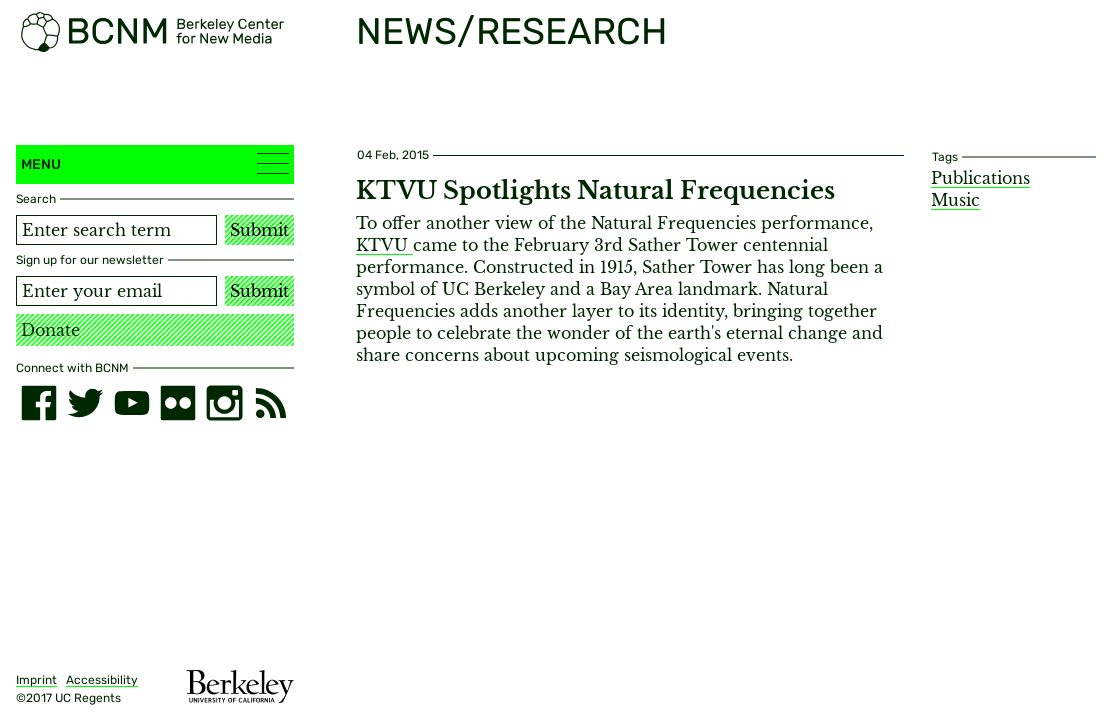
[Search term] (116, 230)
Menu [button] (155, 163)
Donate (50, 330)
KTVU (384, 245)
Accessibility (102, 680)
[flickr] (178, 403)
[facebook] (39, 403)
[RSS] (271, 403)
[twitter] (85, 403)
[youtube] (132, 403)
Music (955, 200)
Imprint (36, 680)
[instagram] (224, 403)
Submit (259, 230)
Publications (980, 178)
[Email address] (116, 291)
